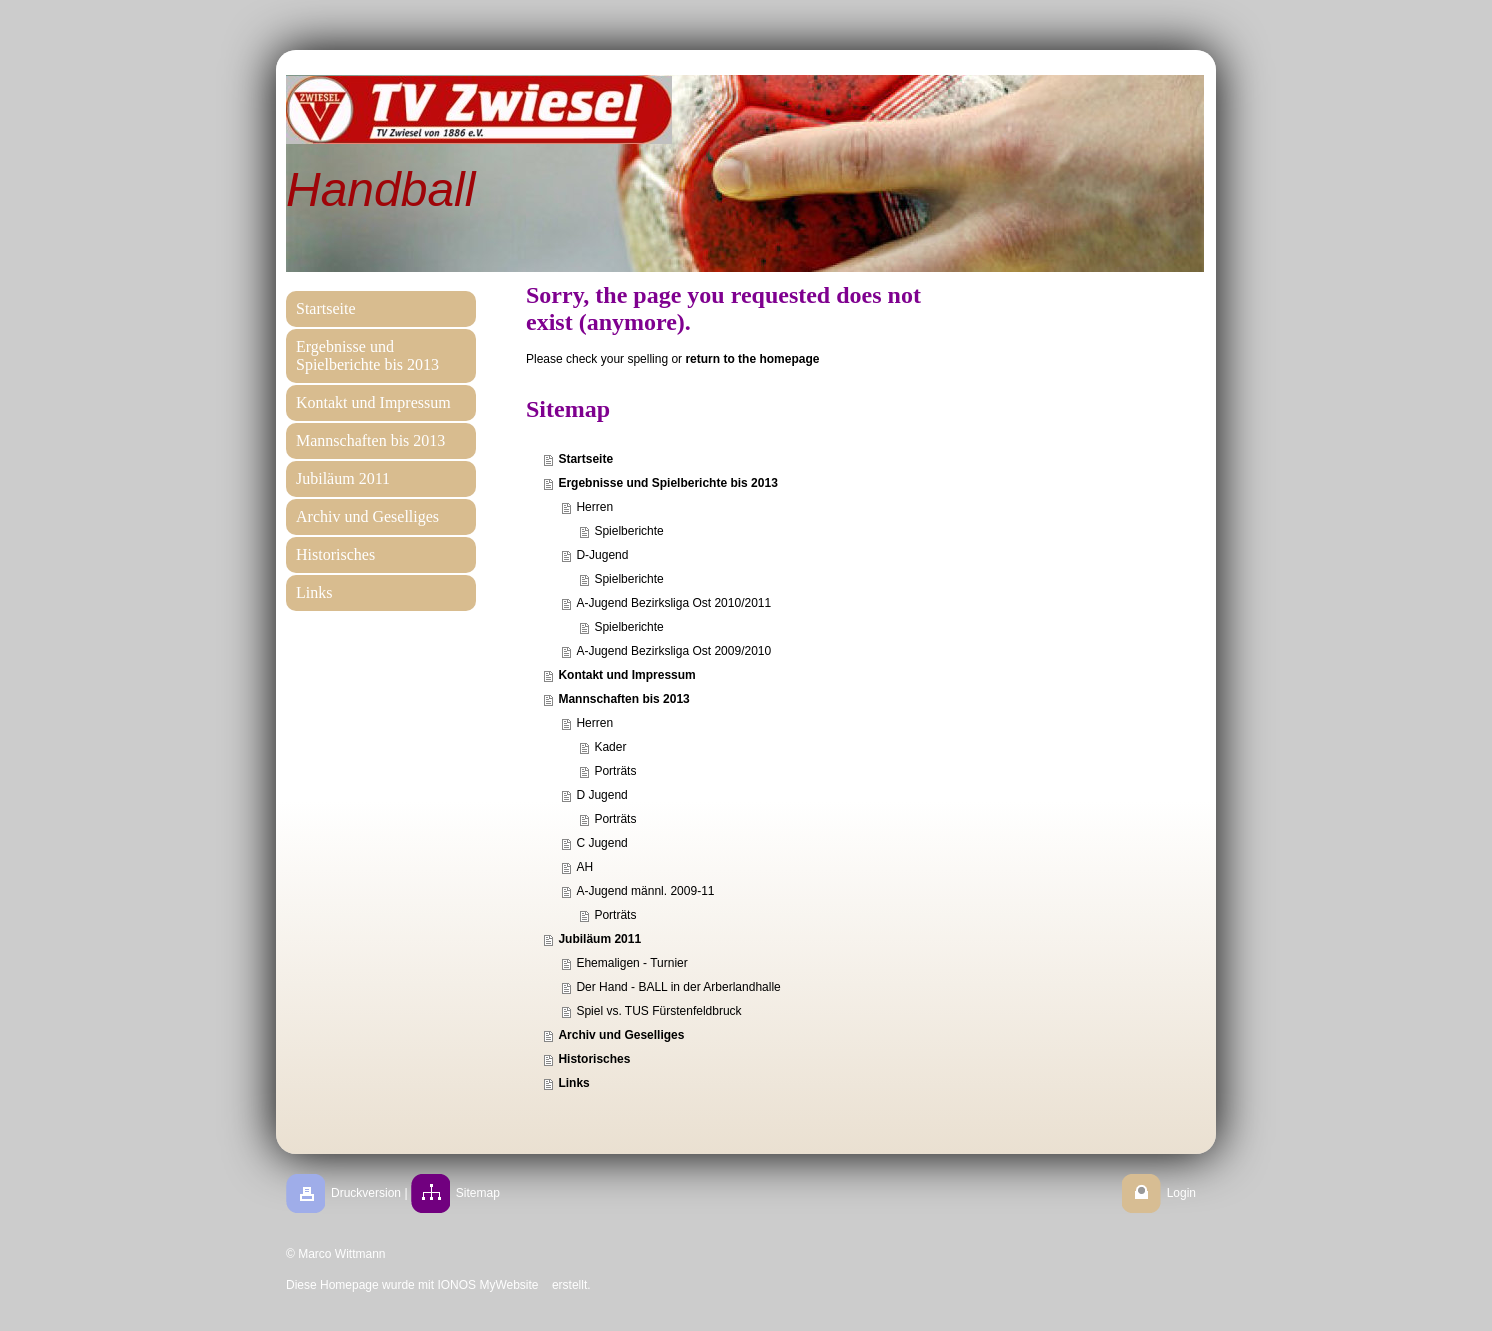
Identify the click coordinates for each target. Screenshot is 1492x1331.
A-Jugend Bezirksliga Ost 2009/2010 (673, 651)
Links (573, 1083)
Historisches (594, 1059)
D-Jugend (602, 555)
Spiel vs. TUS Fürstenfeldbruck (658, 1011)
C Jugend (601, 843)
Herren (594, 507)
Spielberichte (628, 531)
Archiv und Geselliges (621, 1035)
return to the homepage (752, 359)
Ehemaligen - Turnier (631, 963)
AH (584, 867)
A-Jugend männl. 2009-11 (645, 891)
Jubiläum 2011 (599, 939)
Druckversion (366, 1193)
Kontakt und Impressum (626, 675)
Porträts (615, 771)
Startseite (585, 459)
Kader (610, 747)
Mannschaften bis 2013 (623, 699)
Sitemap (478, 1193)
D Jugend (601, 795)
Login (1181, 1193)
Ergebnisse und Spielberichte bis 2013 (667, 483)
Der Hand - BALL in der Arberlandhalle (678, 987)
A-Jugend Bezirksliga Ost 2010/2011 (673, 603)
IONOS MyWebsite (487, 1285)
